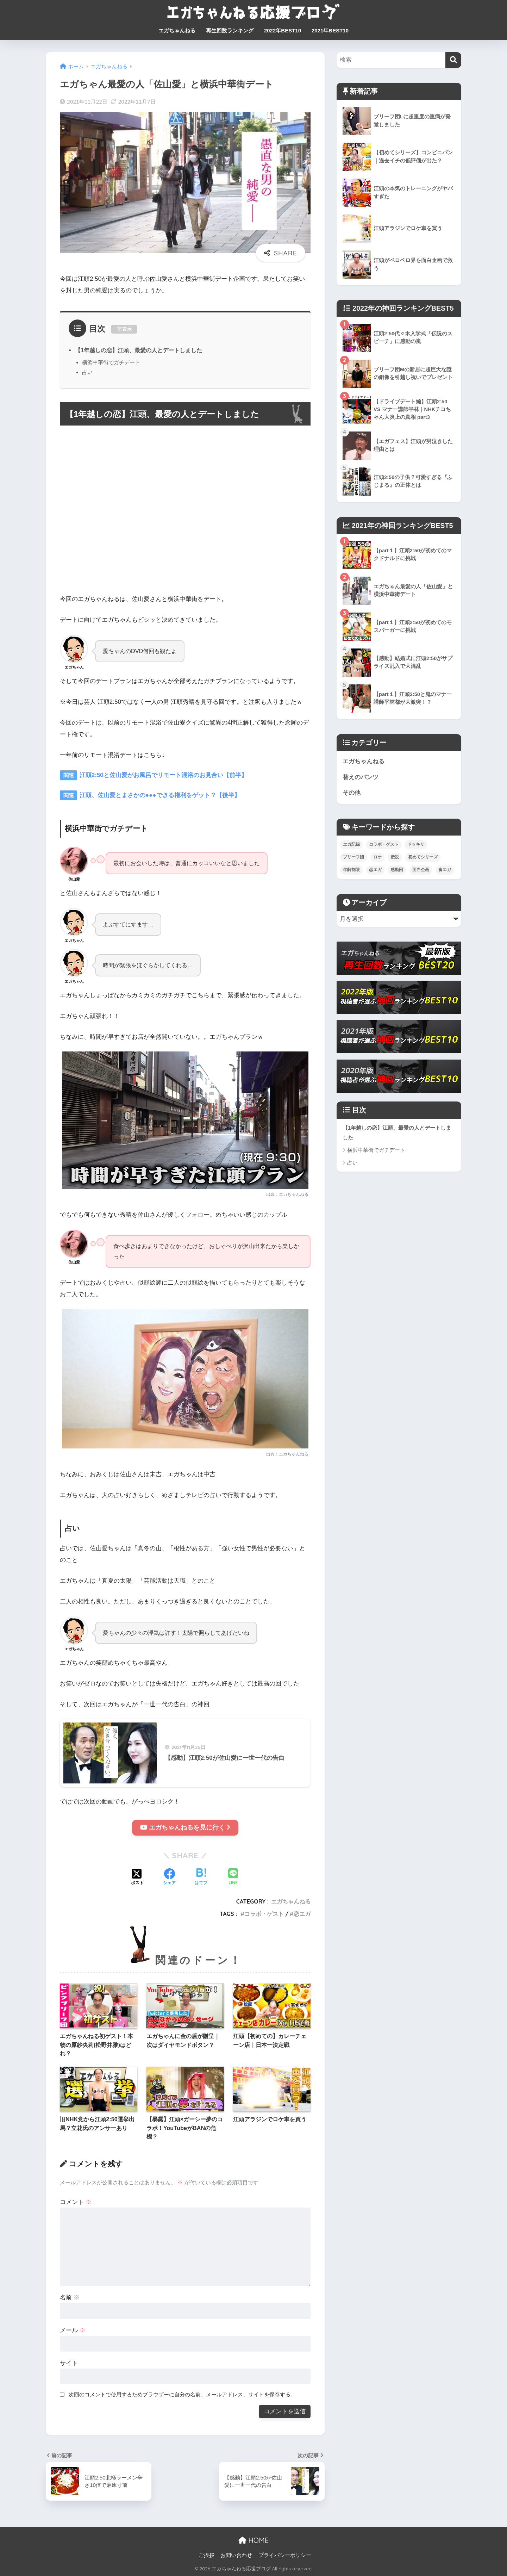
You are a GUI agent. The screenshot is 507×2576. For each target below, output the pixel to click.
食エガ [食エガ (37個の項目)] (444, 870)
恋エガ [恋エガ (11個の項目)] (375, 870)
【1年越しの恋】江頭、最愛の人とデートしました (138, 350)
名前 (70, 2297)
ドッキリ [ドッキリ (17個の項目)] (415, 844)
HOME (253, 2540)
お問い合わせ (236, 2555)
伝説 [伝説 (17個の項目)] (394, 857)
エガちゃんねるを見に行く (185, 1827)
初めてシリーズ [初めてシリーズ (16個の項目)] (423, 857)
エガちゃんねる (176, 30)
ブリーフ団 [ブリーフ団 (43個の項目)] (353, 857)
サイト (69, 2363)
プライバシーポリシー (284, 2555)
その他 (352, 793)
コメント (76, 2202)
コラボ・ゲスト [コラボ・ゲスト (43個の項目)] (384, 844)
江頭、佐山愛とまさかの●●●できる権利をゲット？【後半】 (159, 795)
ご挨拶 (206, 2555)
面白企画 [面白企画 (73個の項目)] (420, 870)
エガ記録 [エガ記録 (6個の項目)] (351, 844)
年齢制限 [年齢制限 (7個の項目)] (351, 870)
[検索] (453, 60)
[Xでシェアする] (137, 1877)
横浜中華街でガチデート (111, 362)
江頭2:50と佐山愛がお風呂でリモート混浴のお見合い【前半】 (162, 775)
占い (87, 372)
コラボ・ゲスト (264, 1913)
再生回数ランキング (230, 30)
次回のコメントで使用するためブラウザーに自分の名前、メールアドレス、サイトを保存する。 (182, 2394)
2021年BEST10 (330, 30)
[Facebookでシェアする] (169, 1877)
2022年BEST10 (282, 30)
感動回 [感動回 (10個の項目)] (396, 870)
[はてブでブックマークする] (201, 1877)
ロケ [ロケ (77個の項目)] (377, 857)
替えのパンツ (360, 777)
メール (73, 2330)
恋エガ (302, 1913)
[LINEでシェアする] (233, 1877)
